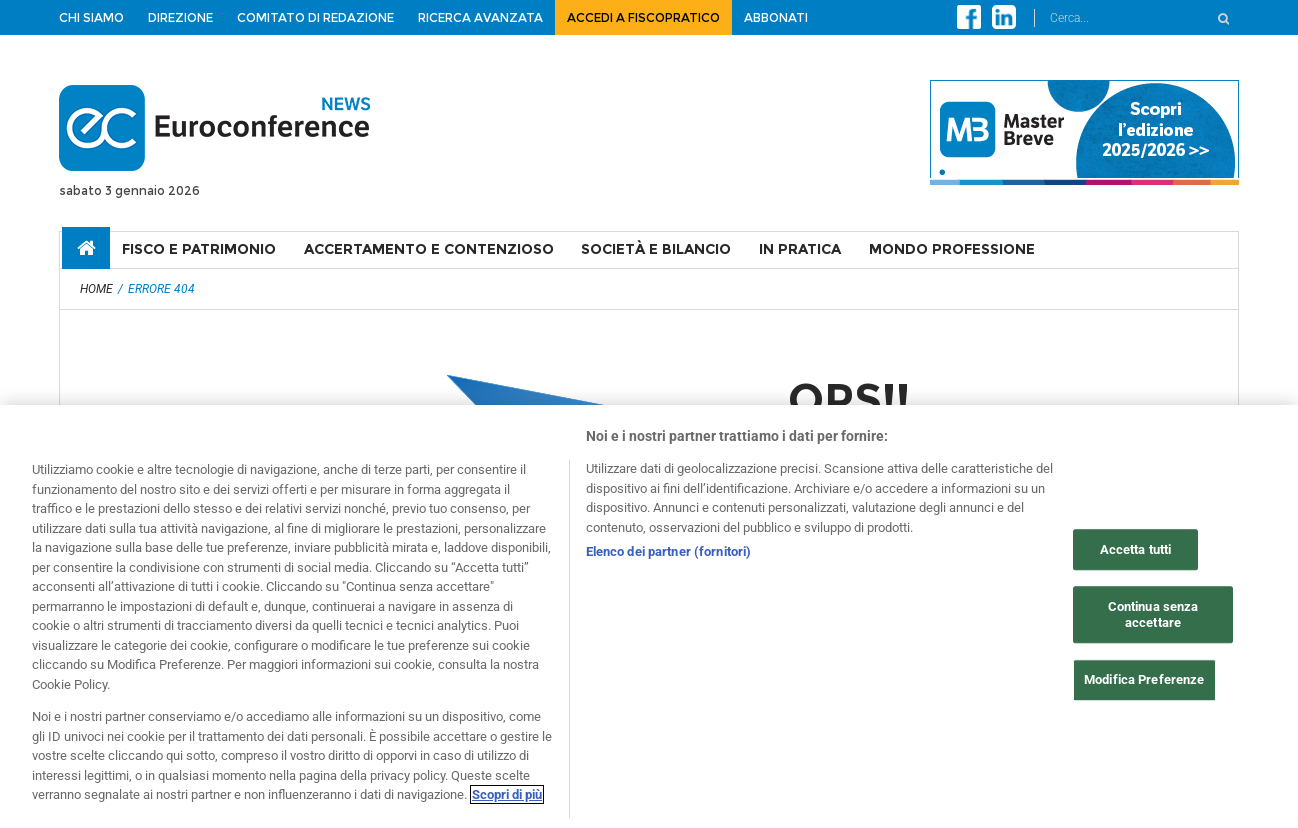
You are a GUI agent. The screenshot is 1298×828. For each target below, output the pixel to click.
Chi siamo (91, 17)
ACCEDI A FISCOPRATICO (643, 17)
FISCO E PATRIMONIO (199, 249)
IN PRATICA (800, 249)
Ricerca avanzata (480, 17)
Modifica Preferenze (1144, 680)
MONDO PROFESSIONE (952, 249)
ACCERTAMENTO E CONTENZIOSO (429, 249)
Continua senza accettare (1153, 615)
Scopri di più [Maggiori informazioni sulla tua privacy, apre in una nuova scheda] (507, 795)
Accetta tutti (1136, 549)
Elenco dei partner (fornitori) (669, 551)
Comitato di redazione (315, 17)
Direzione (180, 17)
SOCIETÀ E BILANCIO (656, 249)
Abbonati (776, 17)
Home (96, 289)
